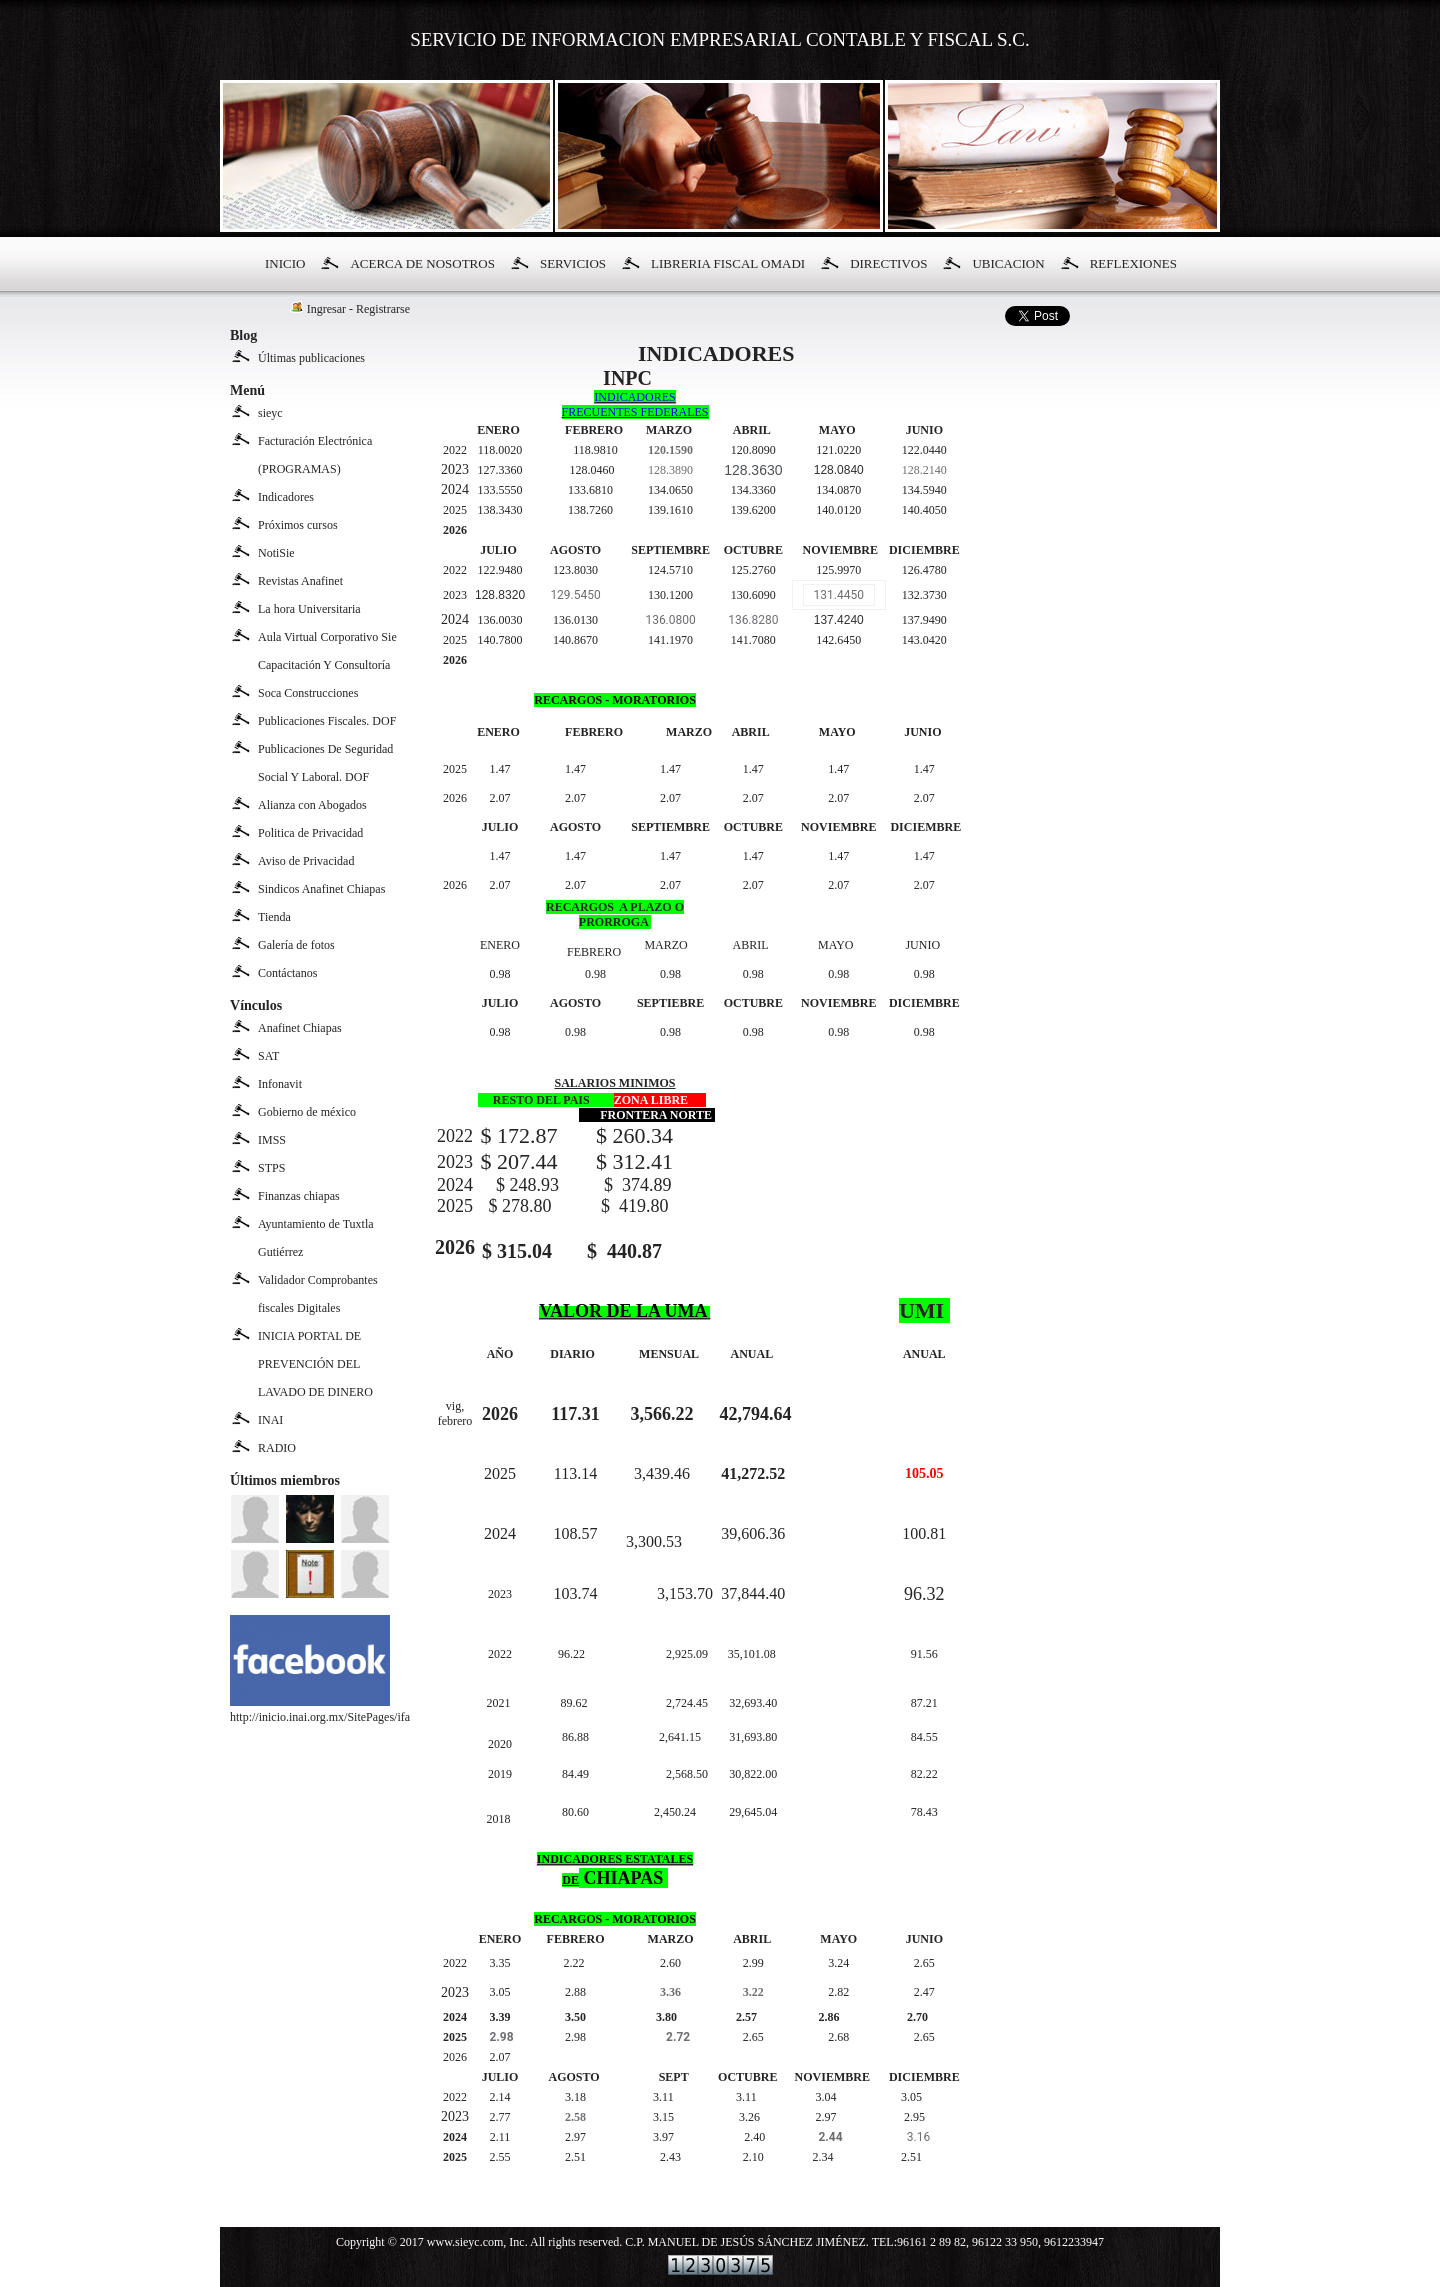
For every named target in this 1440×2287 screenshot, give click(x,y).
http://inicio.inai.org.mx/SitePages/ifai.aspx (334, 1709)
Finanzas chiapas (299, 1196)
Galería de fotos (296, 945)
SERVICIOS (573, 263)
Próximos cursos (298, 525)
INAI (270, 1420)
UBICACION (1008, 263)
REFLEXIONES (1133, 263)
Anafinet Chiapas (300, 1028)
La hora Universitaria (309, 609)
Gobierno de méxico (307, 1112)
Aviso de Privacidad (306, 861)
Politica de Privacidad (310, 833)
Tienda (274, 917)
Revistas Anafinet (300, 581)
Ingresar (326, 309)
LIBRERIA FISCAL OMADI (728, 263)
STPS (271, 1168)
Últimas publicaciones (311, 358)
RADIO (277, 1448)
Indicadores (286, 497)
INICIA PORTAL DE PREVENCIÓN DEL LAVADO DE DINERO (315, 1364)
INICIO (285, 263)
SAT (268, 1056)
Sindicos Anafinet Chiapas (321, 889)
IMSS (272, 1140)
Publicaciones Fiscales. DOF (327, 721)
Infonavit (280, 1084)
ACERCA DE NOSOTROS (422, 263)
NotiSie (276, 553)
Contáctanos (287, 973)
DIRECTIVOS (888, 263)
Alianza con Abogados (312, 805)
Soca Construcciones (308, 693)
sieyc (270, 413)
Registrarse (383, 309)
